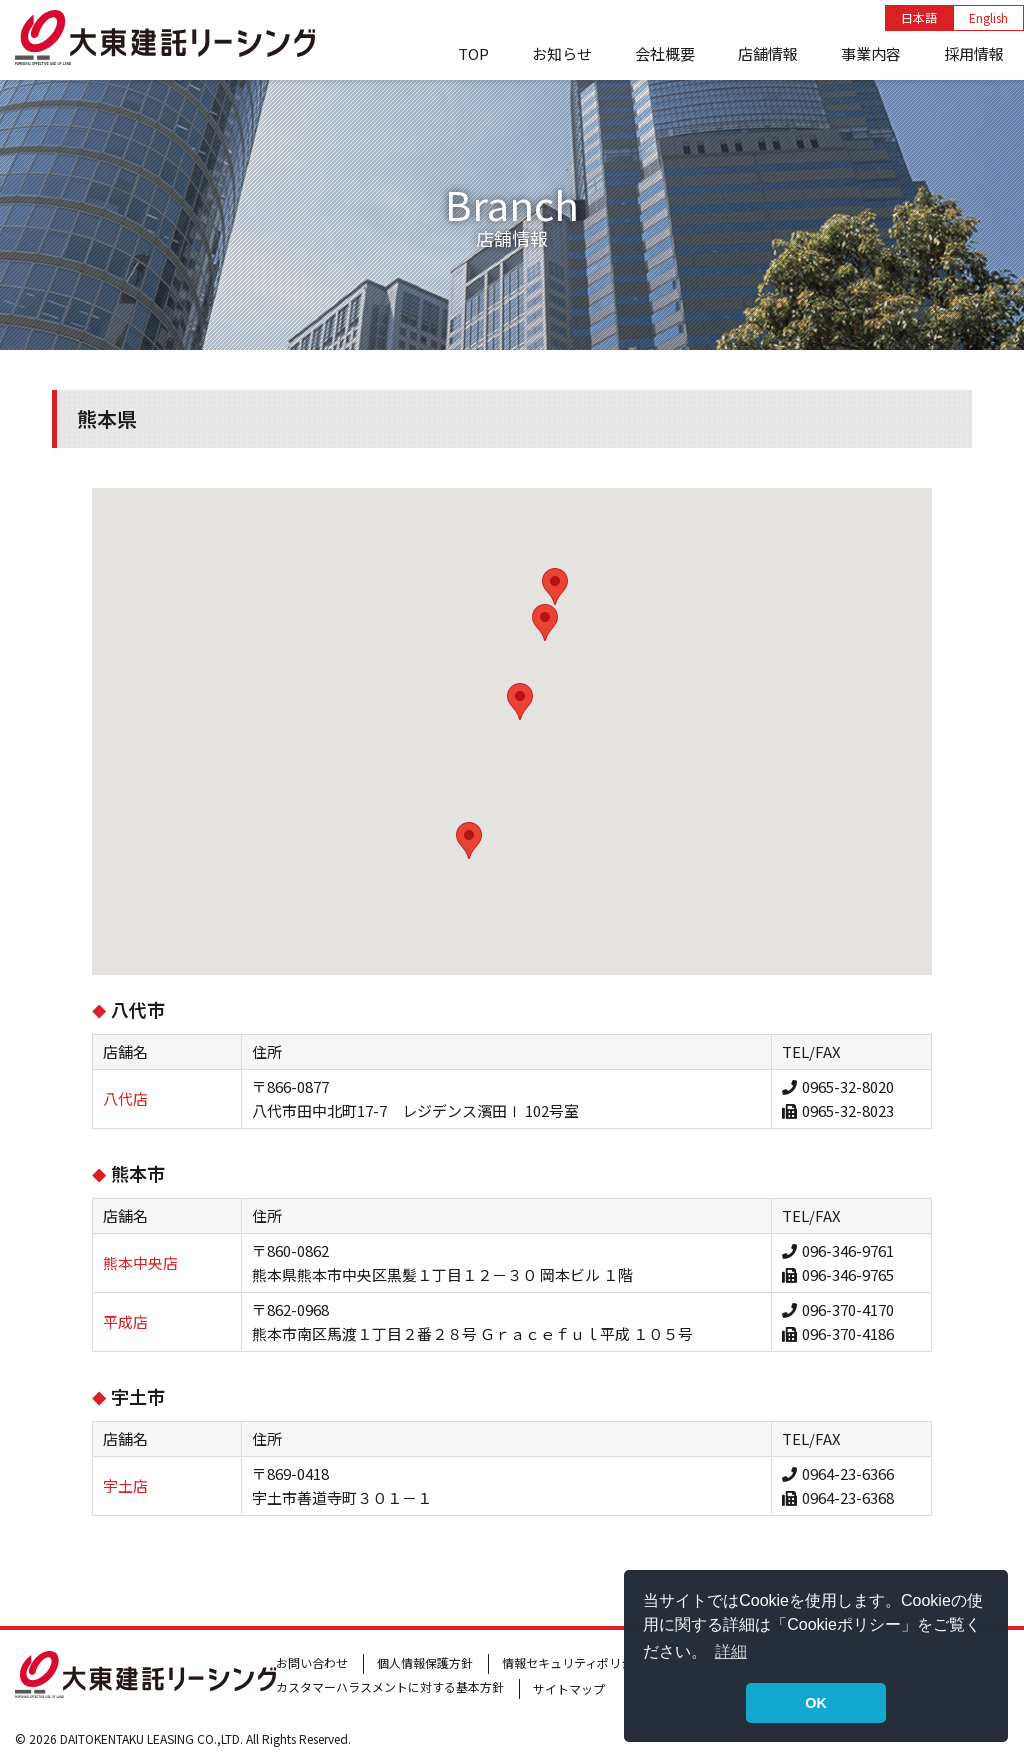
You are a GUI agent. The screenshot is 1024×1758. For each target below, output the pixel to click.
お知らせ (562, 53)
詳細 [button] (731, 1651)
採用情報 (974, 53)
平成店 (125, 1321)
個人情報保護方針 (425, 1662)
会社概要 (665, 53)
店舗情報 (768, 53)
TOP (473, 53)
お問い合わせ (312, 1662)
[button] (469, 840)
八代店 (125, 1098)
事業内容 (871, 53)
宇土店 (125, 1485)
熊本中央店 (140, 1262)
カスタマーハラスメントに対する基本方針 (390, 1686)
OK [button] (816, 1703)
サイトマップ (569, 1688)
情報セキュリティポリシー (573, 1662)
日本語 (919, 17)
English (988, 17)
